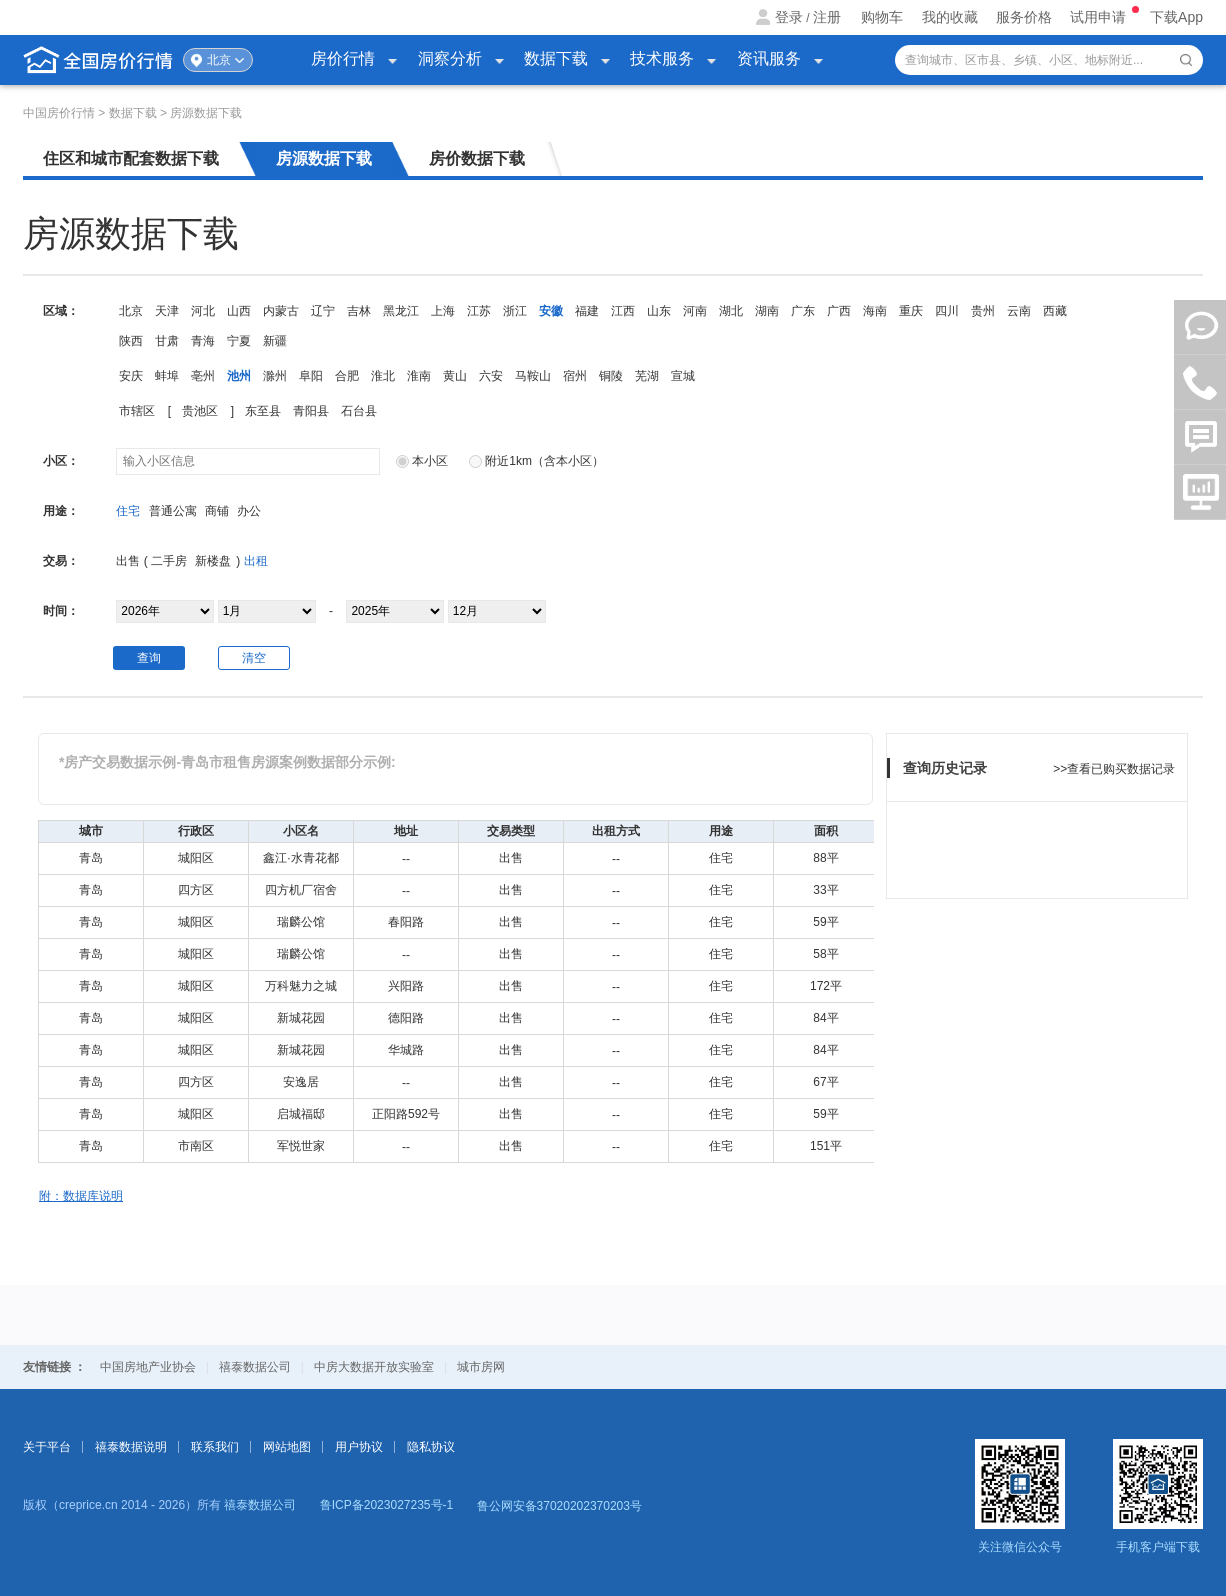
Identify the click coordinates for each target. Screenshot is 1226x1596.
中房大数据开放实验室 (374, 1367)
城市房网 (481, 1367)
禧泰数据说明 (131, 1447)
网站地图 (287, 1447)
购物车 (882, 17)
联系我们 (215, 1447)
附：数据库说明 (81, 1196)
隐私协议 (431, 1447)
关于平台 (47, 1447)
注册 (827, 17)
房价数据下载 (477, 158)
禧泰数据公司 (255, 1367)
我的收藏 (950, 17)
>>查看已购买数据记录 (1114, 769)
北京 (219, 60)
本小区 (422, 461)
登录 (789, 17)
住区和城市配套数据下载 (131, 158)
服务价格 (1024, 17)
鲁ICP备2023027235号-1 (386, 1505)
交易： (61, 561)
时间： (61, 611)
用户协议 (359, 1447)
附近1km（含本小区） (536, 461)
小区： (61, 461)
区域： (61, 311)
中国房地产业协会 (148, 1367)
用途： (61, 511)
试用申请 (1100, 17)
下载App (1176, 17)
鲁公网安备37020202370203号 (559, 1506)
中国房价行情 (60, 113)
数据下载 (134, 113)
